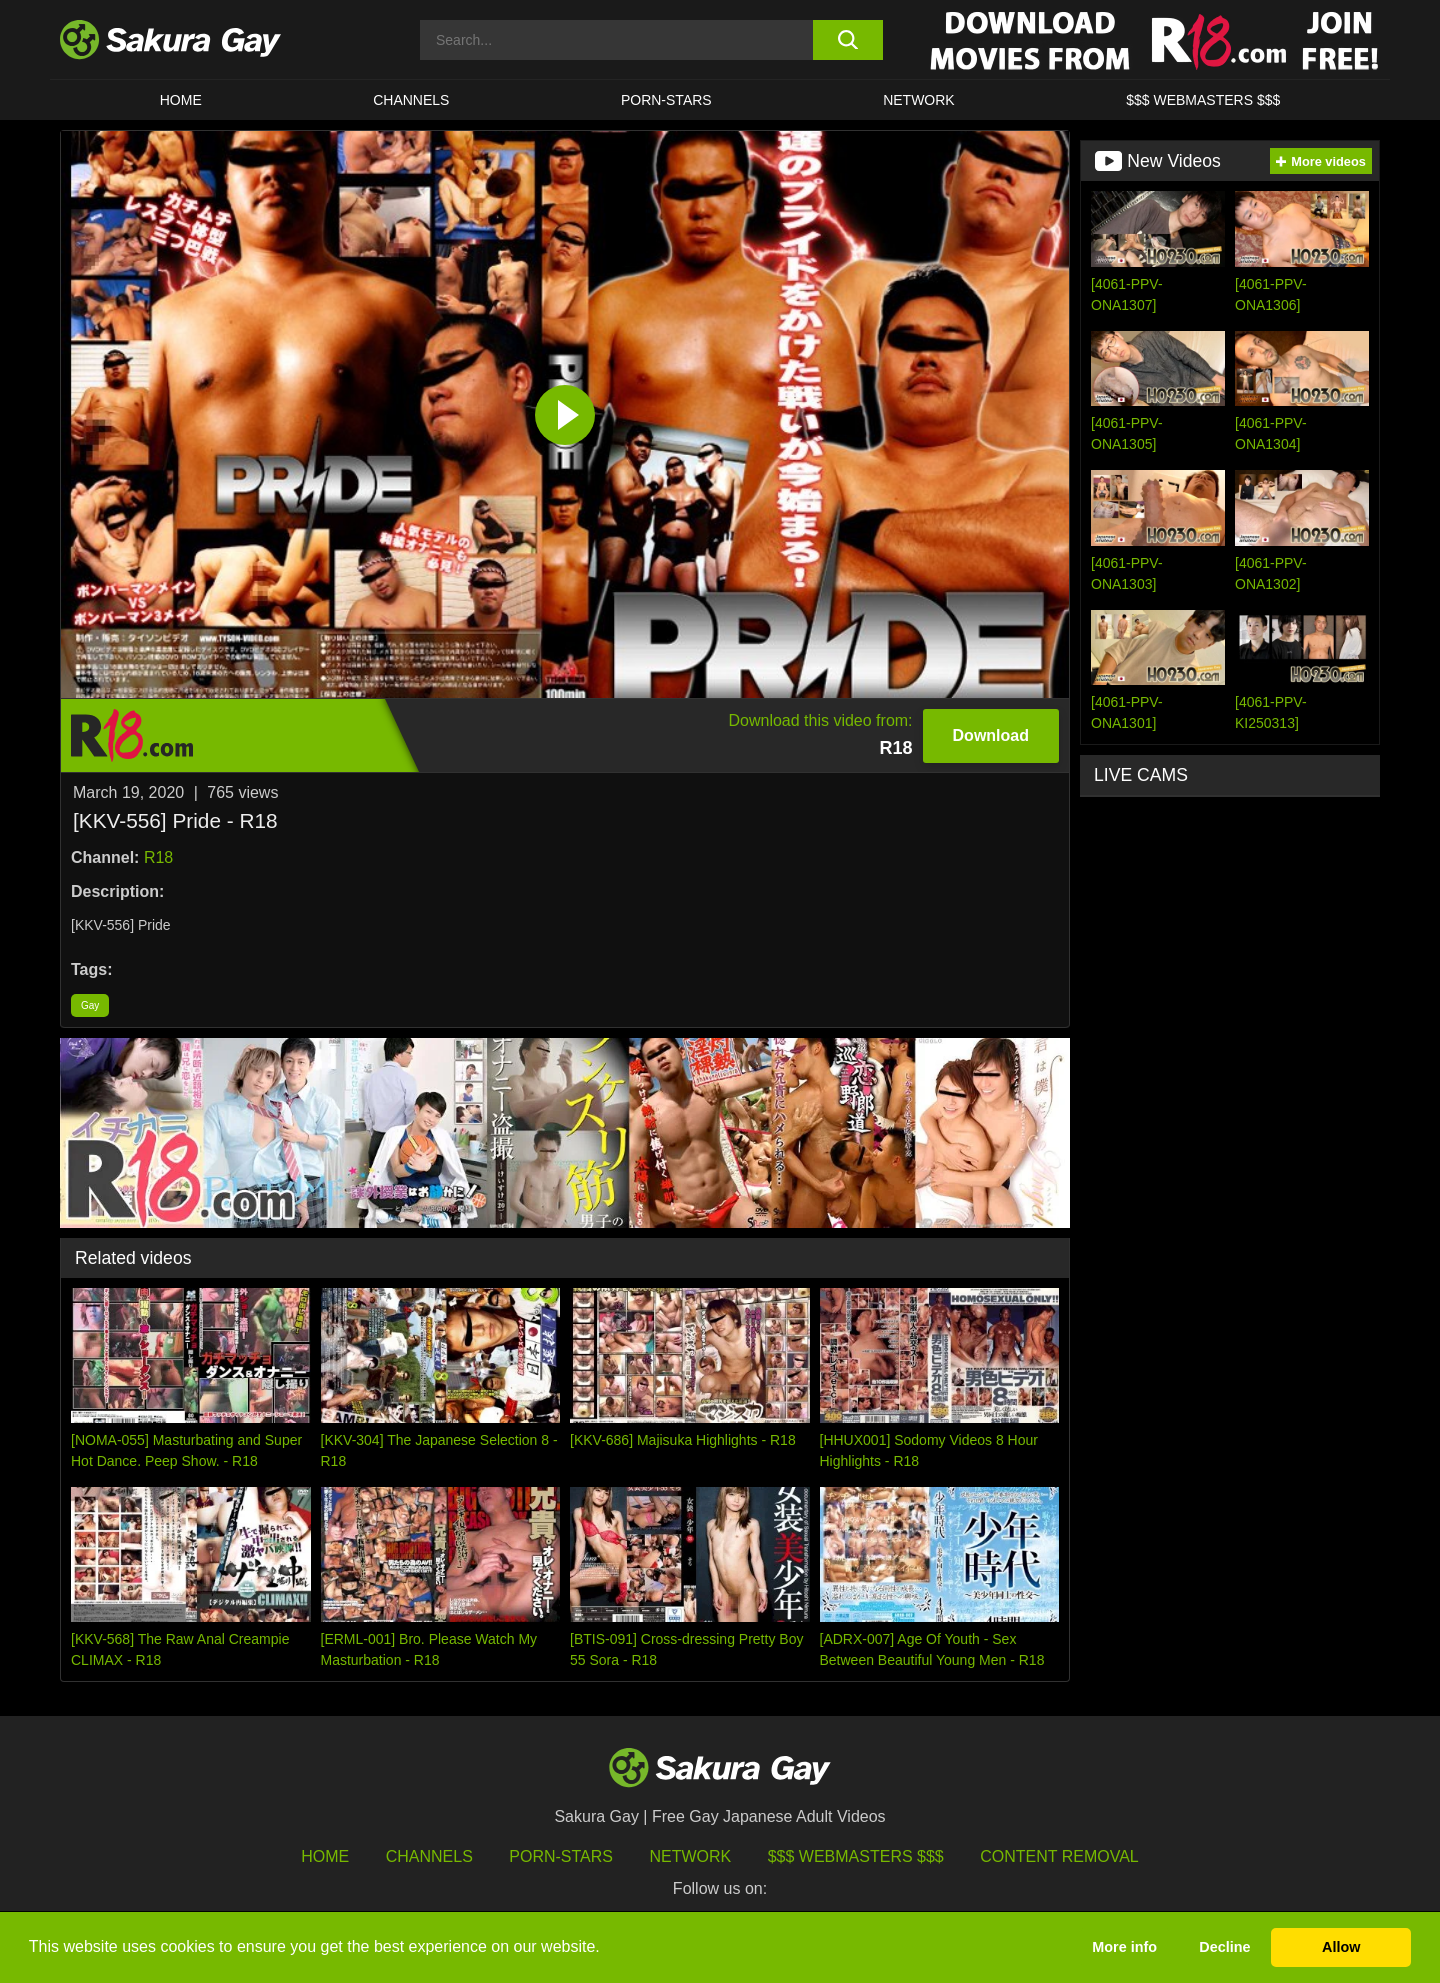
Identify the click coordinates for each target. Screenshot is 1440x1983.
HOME (181, 100)
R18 (158, 857)
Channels (411, 100)
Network (919, 100)
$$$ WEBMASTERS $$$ (1203, 100)
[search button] (847, 40)
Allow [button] (1341, 1947)
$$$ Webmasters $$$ (856, 1856)
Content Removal (1059, 1856)
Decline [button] (1224, 1947)
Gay (90, 1005)
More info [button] (1124, 1947)
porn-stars (666, 100)
